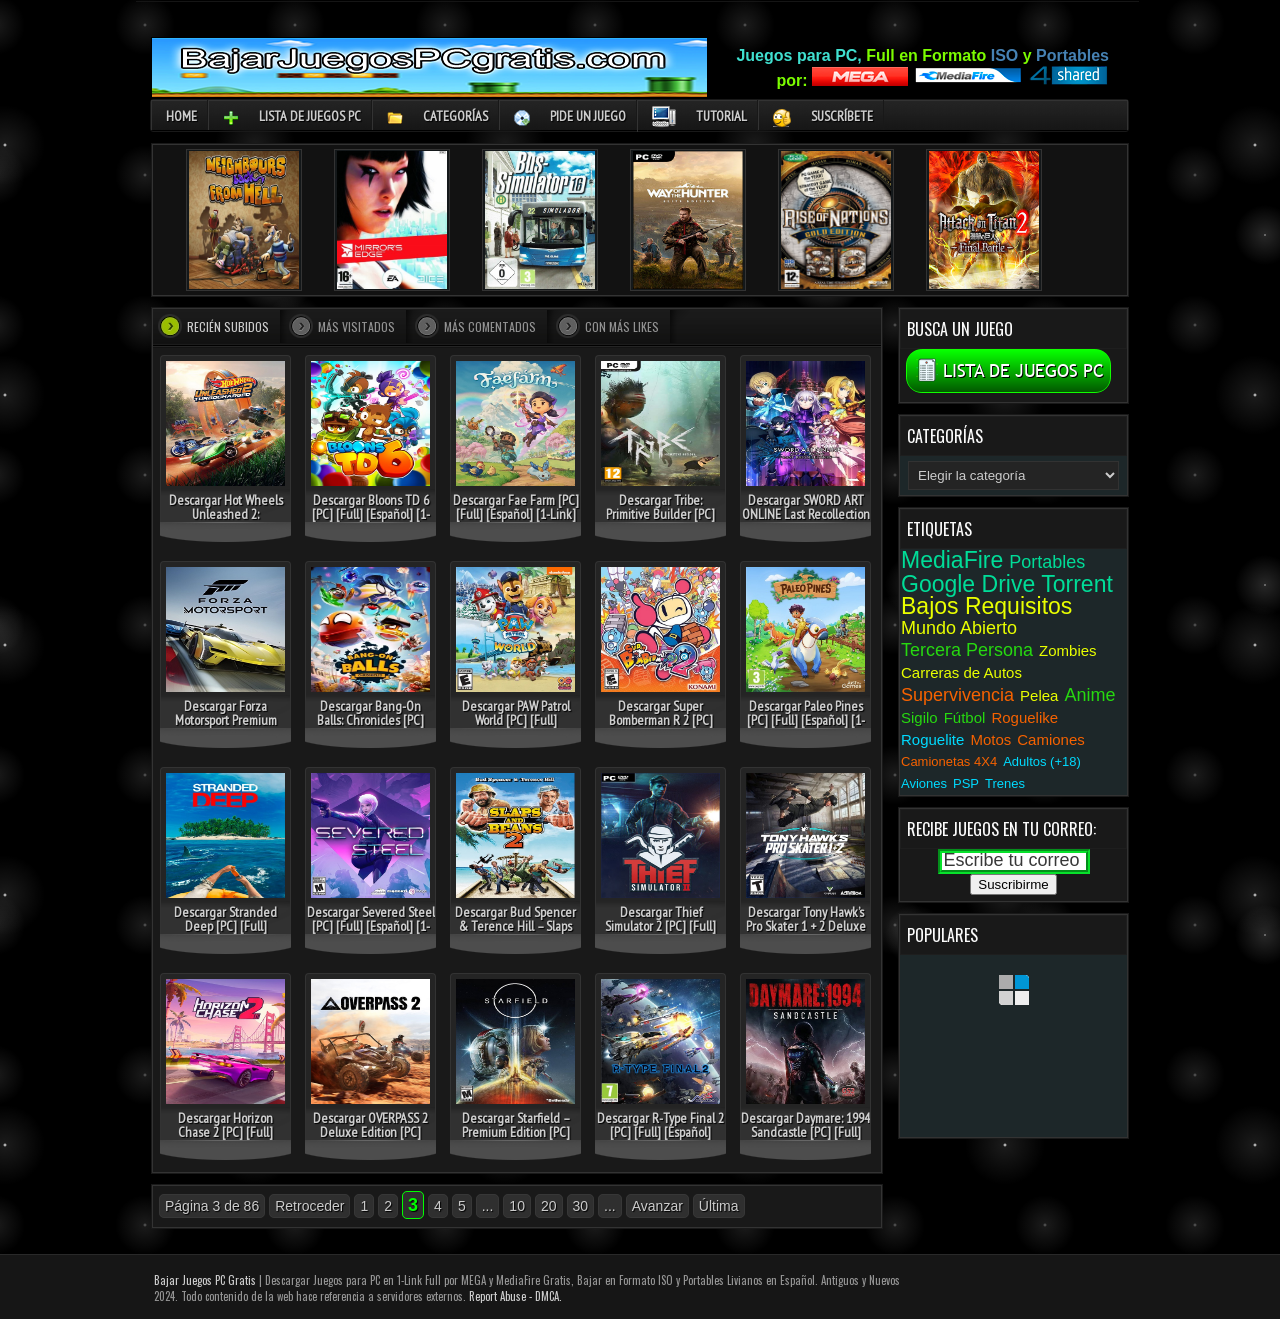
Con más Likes (622, 326)
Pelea (1039, 695)
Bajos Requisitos (986, 606)
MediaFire (952, 560)
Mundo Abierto (959, 628)
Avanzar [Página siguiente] (657, 1206)
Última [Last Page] (719, 1206)
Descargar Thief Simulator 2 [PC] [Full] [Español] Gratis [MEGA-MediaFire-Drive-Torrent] (660, 933)
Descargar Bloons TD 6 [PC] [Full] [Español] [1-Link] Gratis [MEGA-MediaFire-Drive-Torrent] (370, 521)
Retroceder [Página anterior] (309, 1206)
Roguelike (1024, 717)
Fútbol (965, 717)
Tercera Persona (967, 650)
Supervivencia (957, 695)
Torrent (1077, 584)
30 (581, 1206)
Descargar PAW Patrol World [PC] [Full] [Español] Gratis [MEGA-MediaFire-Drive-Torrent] (515, 727)
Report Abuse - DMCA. (515, 1296)
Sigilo (919, 717)
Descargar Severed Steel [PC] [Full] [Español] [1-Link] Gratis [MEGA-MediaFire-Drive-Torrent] (370, 933)
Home (181, 116)
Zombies (1068, 650)
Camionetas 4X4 (949, 761)
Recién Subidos (228, 326)
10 (517, 1206)
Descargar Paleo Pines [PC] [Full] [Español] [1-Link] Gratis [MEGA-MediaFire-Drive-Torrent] (805, 727)
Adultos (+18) (1042, 761)
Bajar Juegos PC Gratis (205, 1280)
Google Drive (968, 584)
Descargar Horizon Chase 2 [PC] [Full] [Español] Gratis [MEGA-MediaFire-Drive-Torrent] (225, 1139)
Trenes (1005, 783)
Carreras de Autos (961, 672)
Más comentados (490, 326)
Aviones (924, 783)
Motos (990, 739)
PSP (966, 783)
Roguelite (932, 739)
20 (549, 1206)
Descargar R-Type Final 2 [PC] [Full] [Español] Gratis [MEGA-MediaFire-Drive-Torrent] (660, 1139)
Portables (1047, 562)
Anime (1089, 695)
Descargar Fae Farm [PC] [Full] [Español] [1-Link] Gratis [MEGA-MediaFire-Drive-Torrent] (515, 521)
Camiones (1051, 739)
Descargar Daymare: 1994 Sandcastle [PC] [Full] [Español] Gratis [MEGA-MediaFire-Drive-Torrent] (805, 1139)
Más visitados (356, 326)
